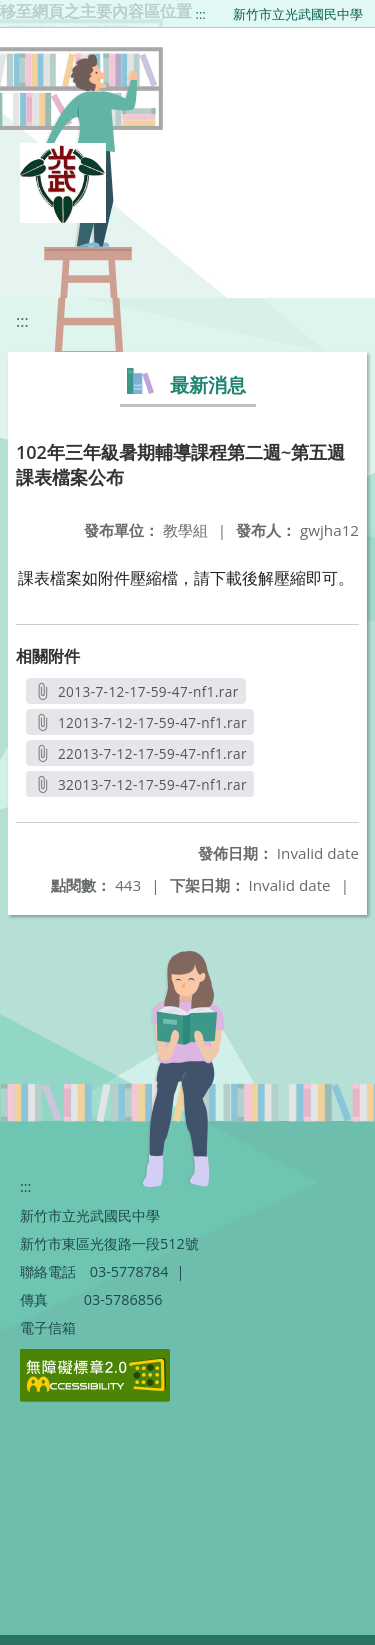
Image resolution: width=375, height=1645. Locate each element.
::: (201, 14)
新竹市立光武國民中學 (298, 14)
